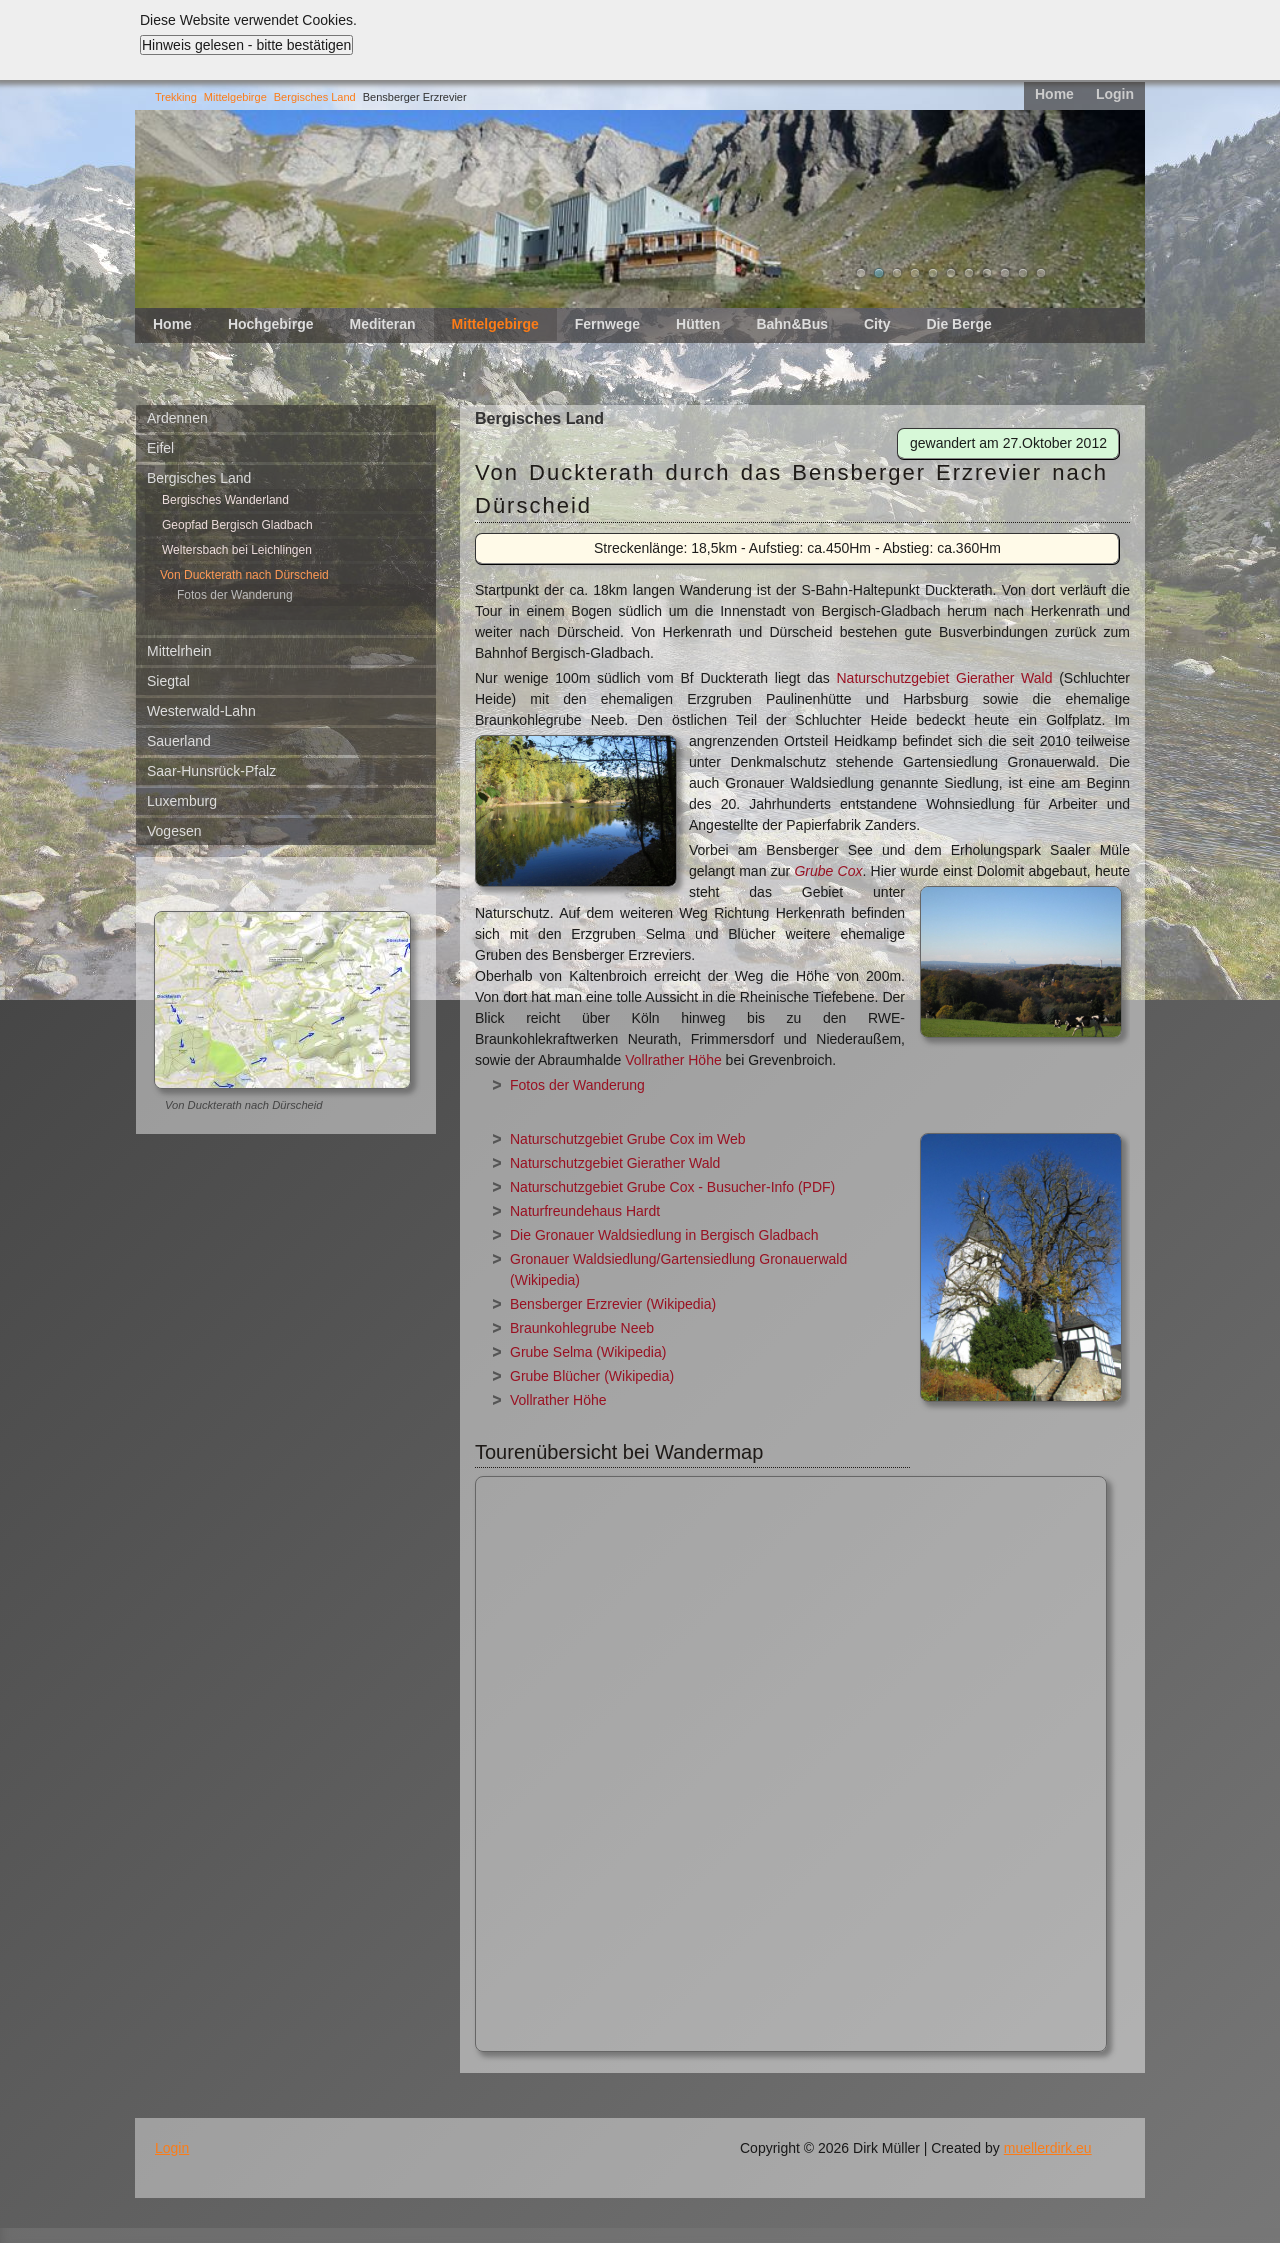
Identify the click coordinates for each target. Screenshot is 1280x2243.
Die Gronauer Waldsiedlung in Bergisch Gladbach (664, 1235)
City (877, 324)
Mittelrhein (179, 651)
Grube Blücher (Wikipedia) (592, 1376)
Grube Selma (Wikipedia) (588, 1352)
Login (1115, 94)
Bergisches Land (315, 97)
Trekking (176, 97)
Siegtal (168, 681)
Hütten (698, 324)
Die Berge (958, 324)
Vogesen (174, 831)
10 (1023, 273)
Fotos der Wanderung (235, 595)
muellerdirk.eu (1048, 2148)
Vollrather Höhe (673, 1060)
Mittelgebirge (235, 97)
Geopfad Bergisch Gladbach (237, 525)
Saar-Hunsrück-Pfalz (211, 771)
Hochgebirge (271, 324)
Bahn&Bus (792, 324)
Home (1054, 94)
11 (1041, 273)
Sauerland (179, 741)
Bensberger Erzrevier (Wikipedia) (613, 1304)
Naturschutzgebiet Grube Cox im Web (628, 1139)
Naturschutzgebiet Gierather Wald (941, 678)
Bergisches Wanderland (225, 500)
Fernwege (607, 324)
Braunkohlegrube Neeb (582, 1328)
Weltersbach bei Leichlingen (237, 550)
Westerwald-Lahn (201, 711)
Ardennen (177, 418)
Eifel (160, 448)
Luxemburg (182, 801)
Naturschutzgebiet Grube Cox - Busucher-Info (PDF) (672, 1187)
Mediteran (382, 324)
